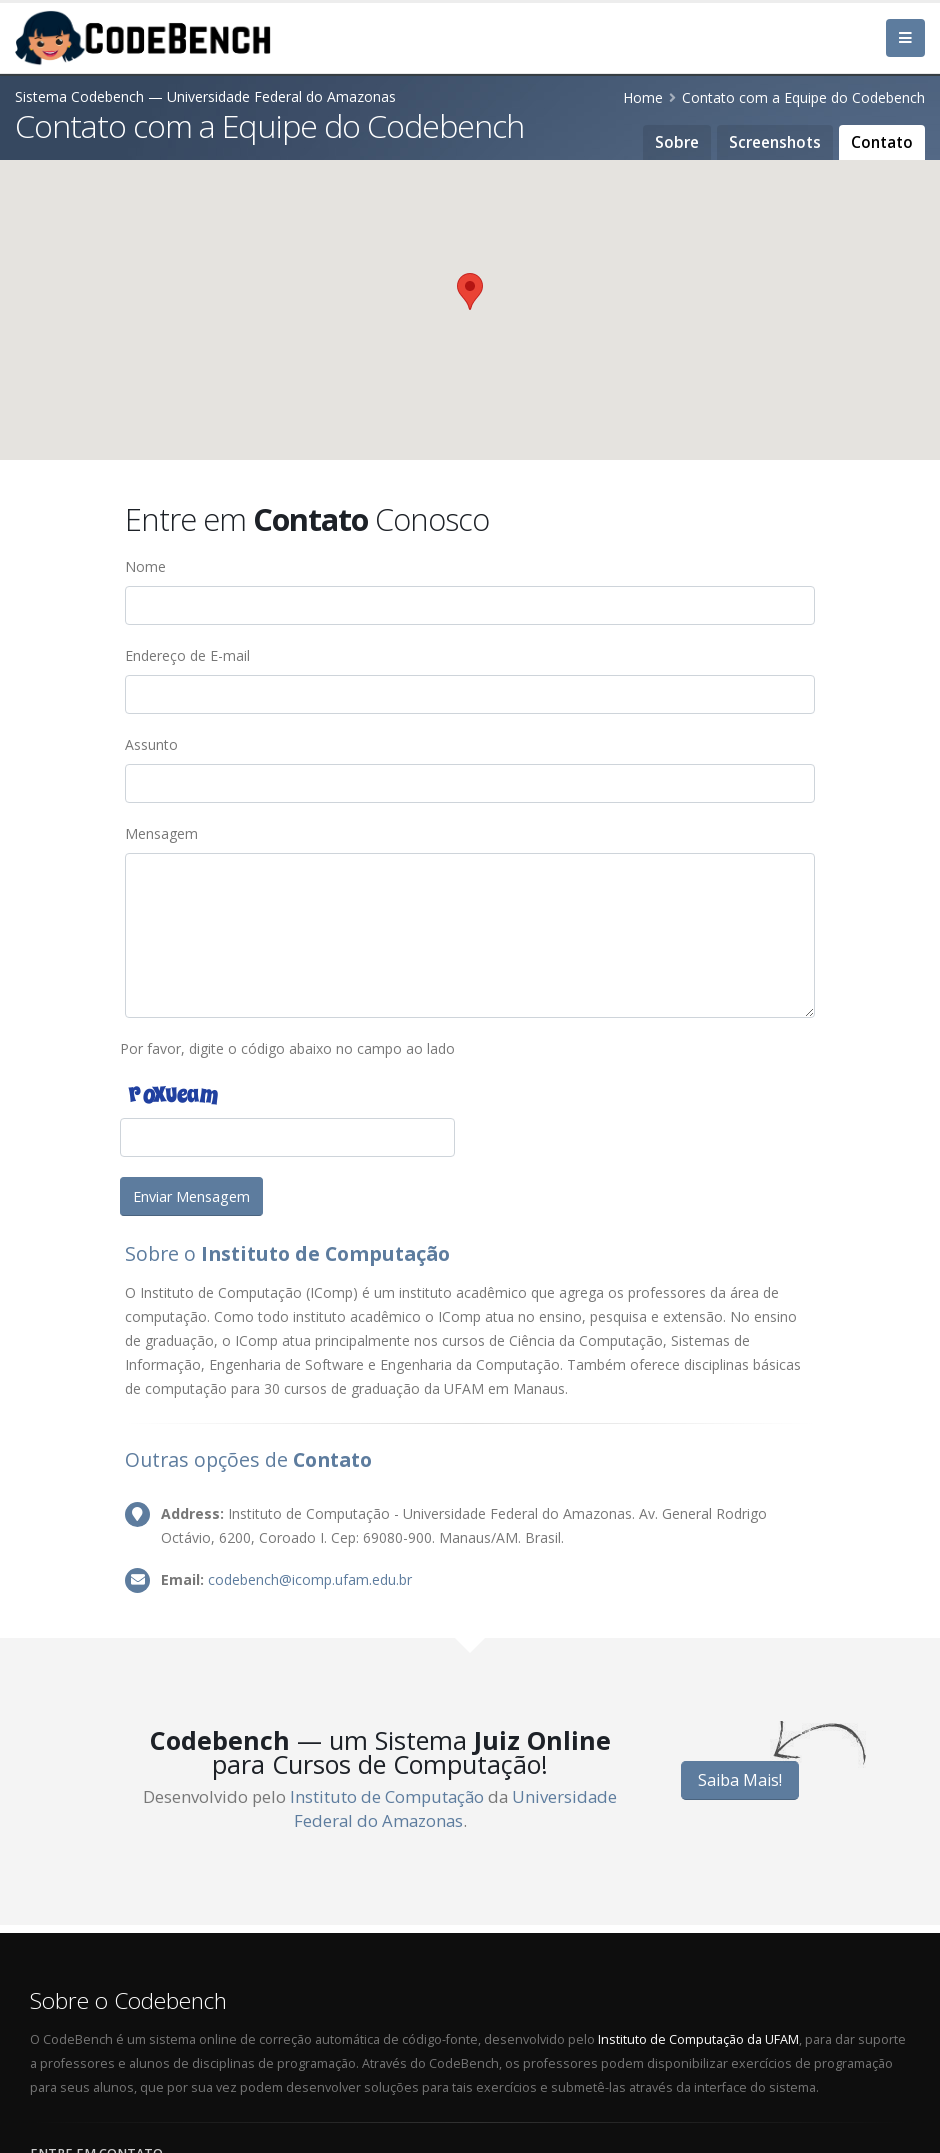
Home (643, 97)
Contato (882, 142)
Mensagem (161, 833)
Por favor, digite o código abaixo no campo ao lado (287, 1048)
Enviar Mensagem (191, 1196)
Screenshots (775, 142)
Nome (145, 566)
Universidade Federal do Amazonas (456, 1808)
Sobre (677, 142)
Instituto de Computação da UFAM (698, 2039)
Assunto (151, 744)
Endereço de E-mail (187, 655)
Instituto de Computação (387, 1796)
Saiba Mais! (740, 1780)
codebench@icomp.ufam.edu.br (310, 1579)
